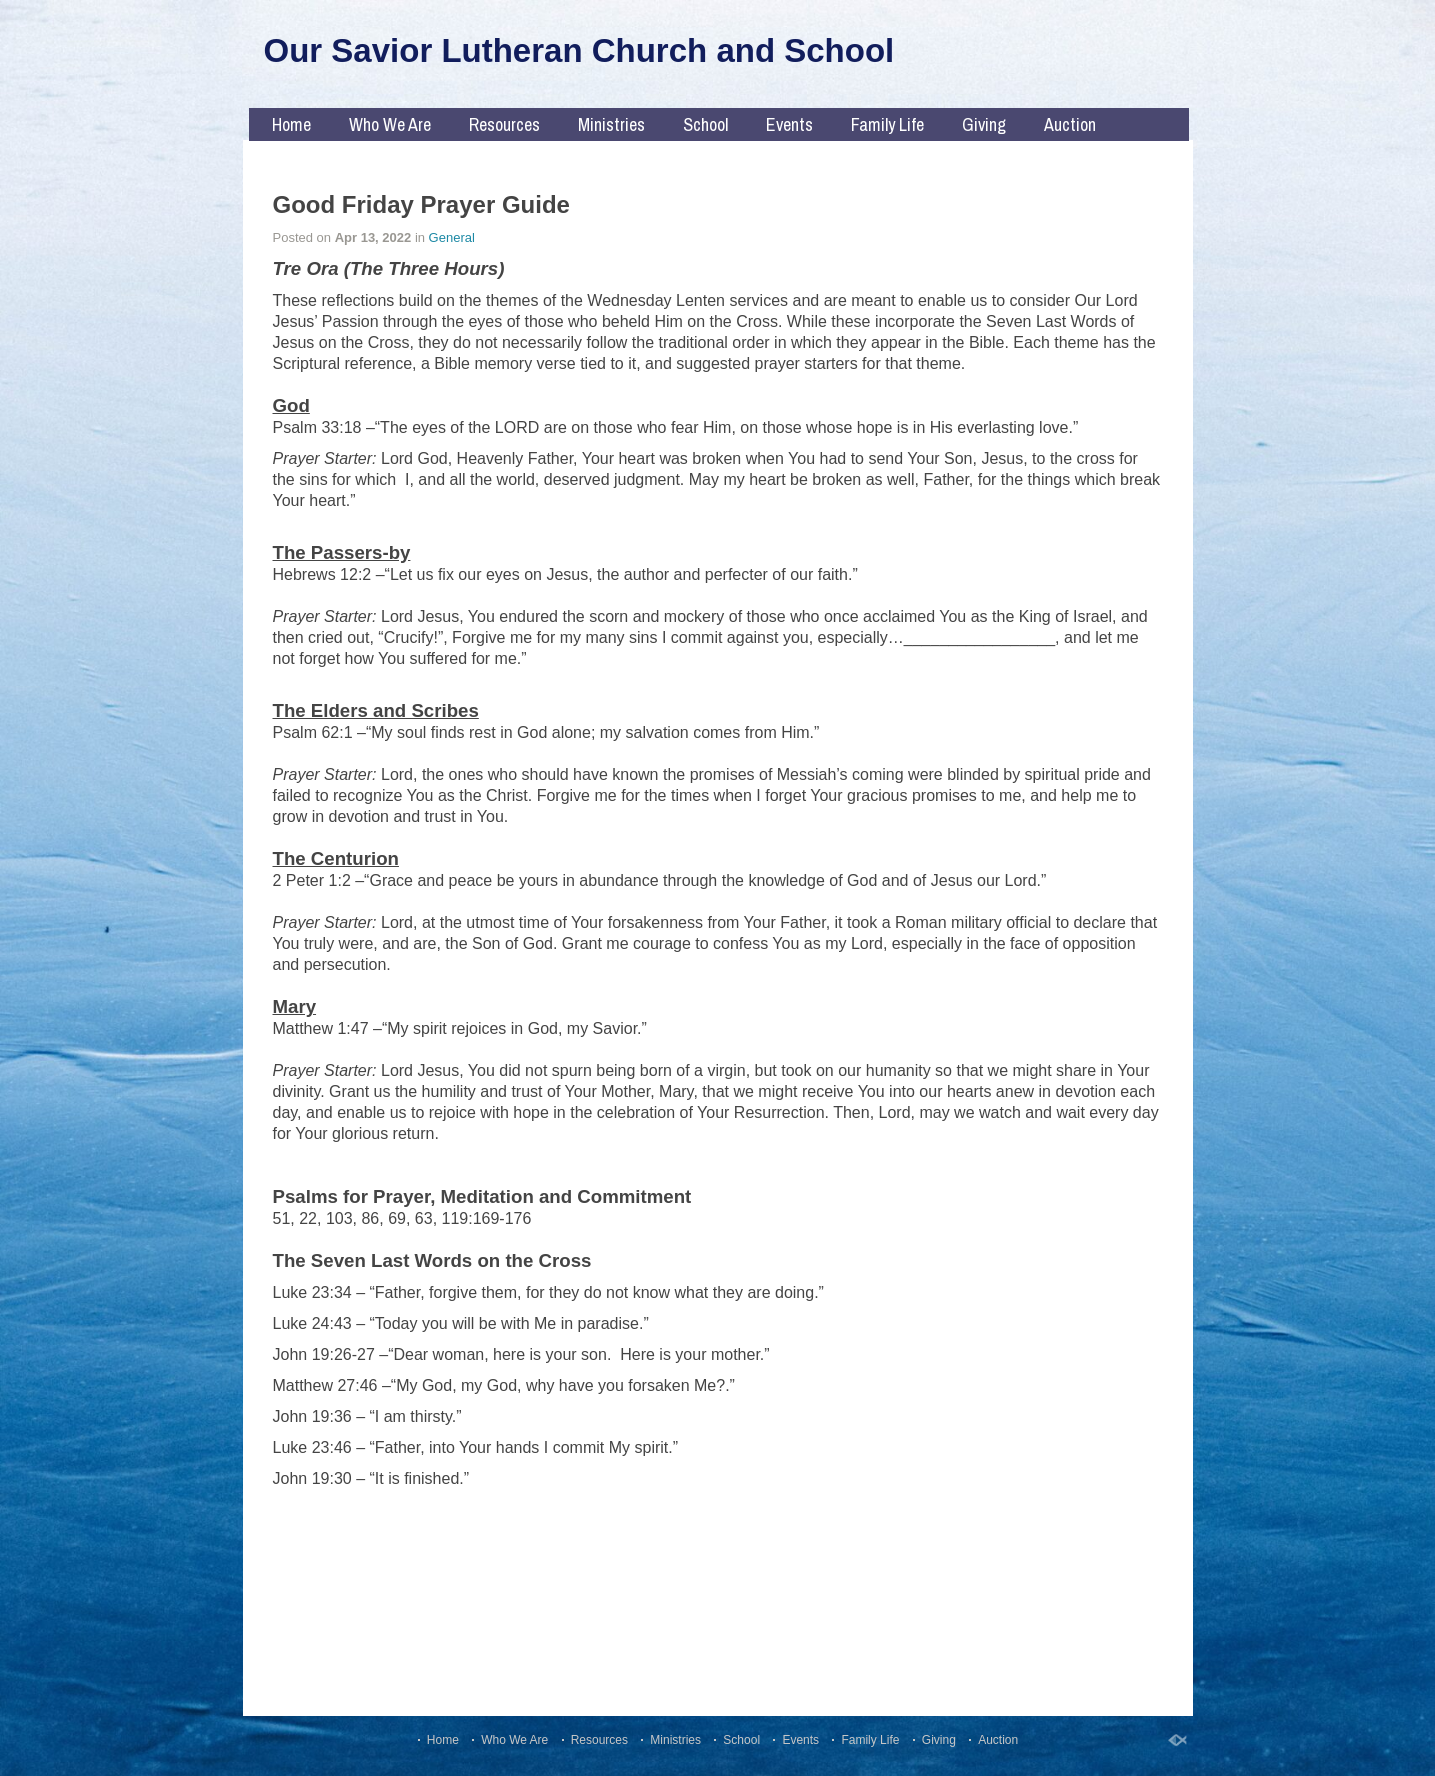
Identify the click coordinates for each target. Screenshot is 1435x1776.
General (452, 237)
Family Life (887, 124)
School (705, 124)
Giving (984, 124)
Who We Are (390, 124)
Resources (504, 124)
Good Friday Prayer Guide (421, 204)
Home (291, 124)
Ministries (611, 124)
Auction (1070, 124)
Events (789, 124)
